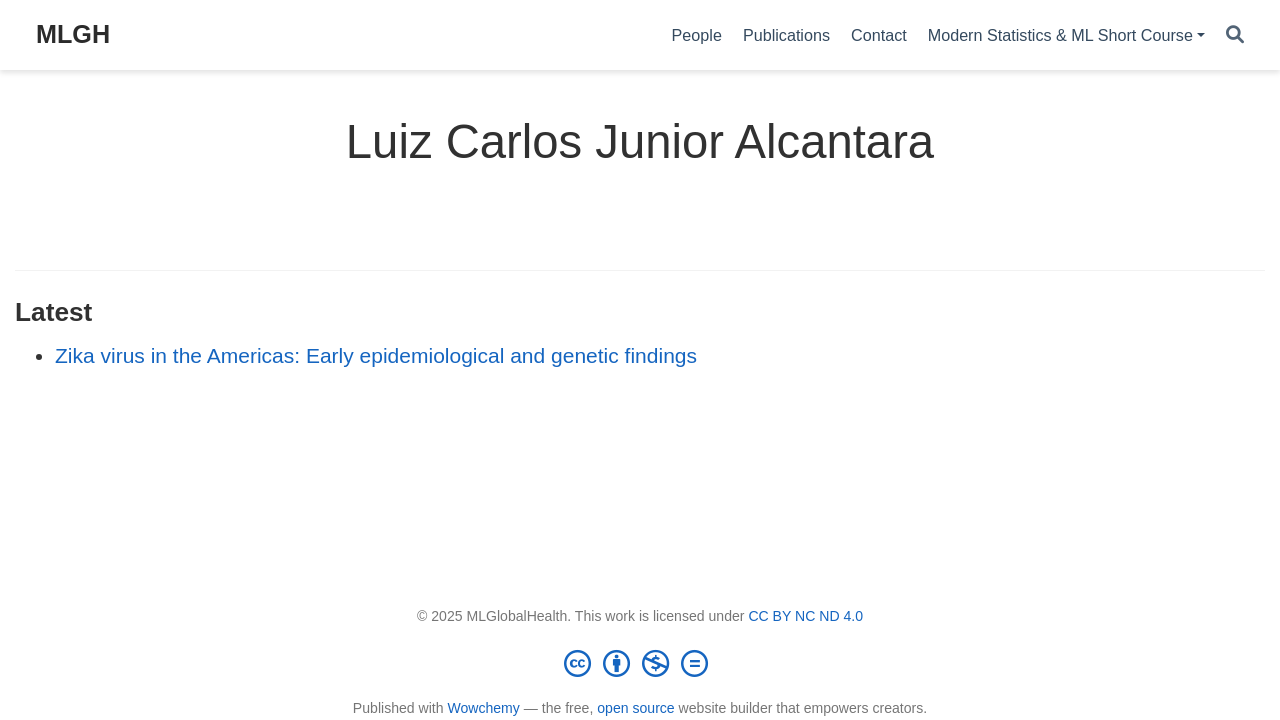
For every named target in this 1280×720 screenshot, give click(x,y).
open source (635, 708)
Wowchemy (483, 708)
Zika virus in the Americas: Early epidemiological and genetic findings (376, 355)
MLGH (73, 34)
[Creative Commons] (640, 663)
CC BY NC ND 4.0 (805, 616)
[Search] (1235, 35)
